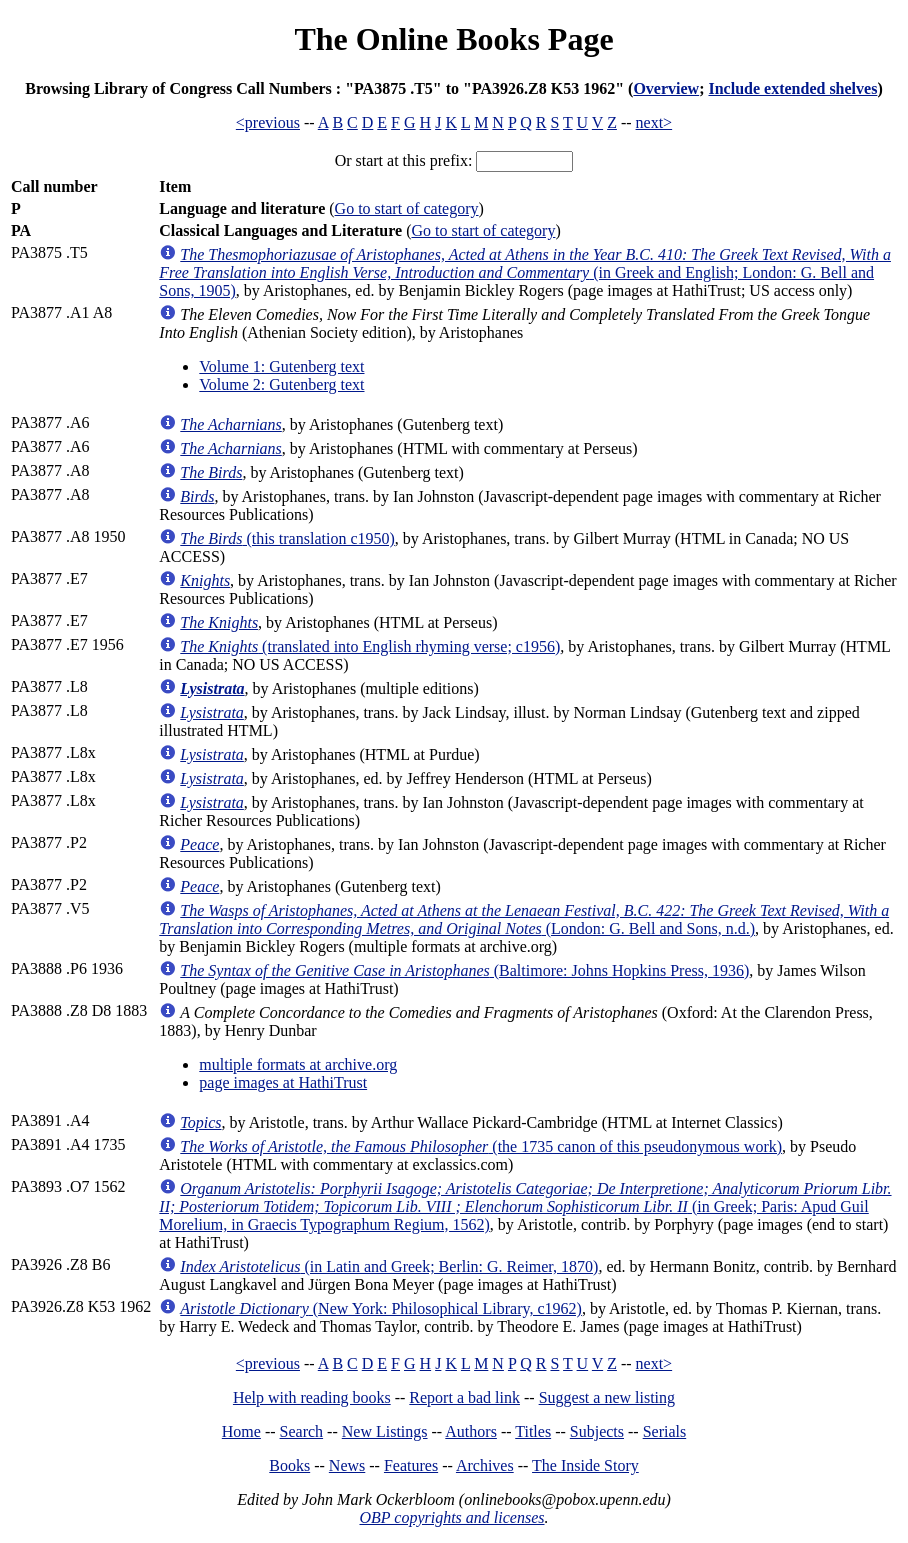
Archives (485, 1465)
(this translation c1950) (287, 538)
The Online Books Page (453, 39)
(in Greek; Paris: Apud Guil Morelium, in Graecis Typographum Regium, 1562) (525, 1206)
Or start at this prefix (401, 160)
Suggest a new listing (607, 1397)
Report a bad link (464, 1397)
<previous (268, 122)
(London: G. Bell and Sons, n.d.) (524, 919)
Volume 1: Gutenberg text (281, 366)
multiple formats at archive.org (298, 1064)
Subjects (597, 1431)
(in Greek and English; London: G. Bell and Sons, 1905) (525, 272)
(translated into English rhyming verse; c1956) (370, 646)
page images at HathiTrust (283, 1082)
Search (302, 1431)
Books (289, 1465)
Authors (471, 1431)
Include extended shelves (792, 88)
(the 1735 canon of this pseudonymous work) (481, 1146)
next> (654, 122)
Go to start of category (407, 208)
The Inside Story (585, 1465)
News (347, 1465)
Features (411, 1465)
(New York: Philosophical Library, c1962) (381, 1308)
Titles (533, 1431)
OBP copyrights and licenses (451, 1517)
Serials (665, 1431)
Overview (666, 88)
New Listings (385, 1431)
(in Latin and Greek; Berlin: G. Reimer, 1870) (389, 1266)
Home (241, 1431)
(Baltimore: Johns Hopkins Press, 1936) (464, 970)
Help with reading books (312, 1397)
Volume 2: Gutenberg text (281, 384)
